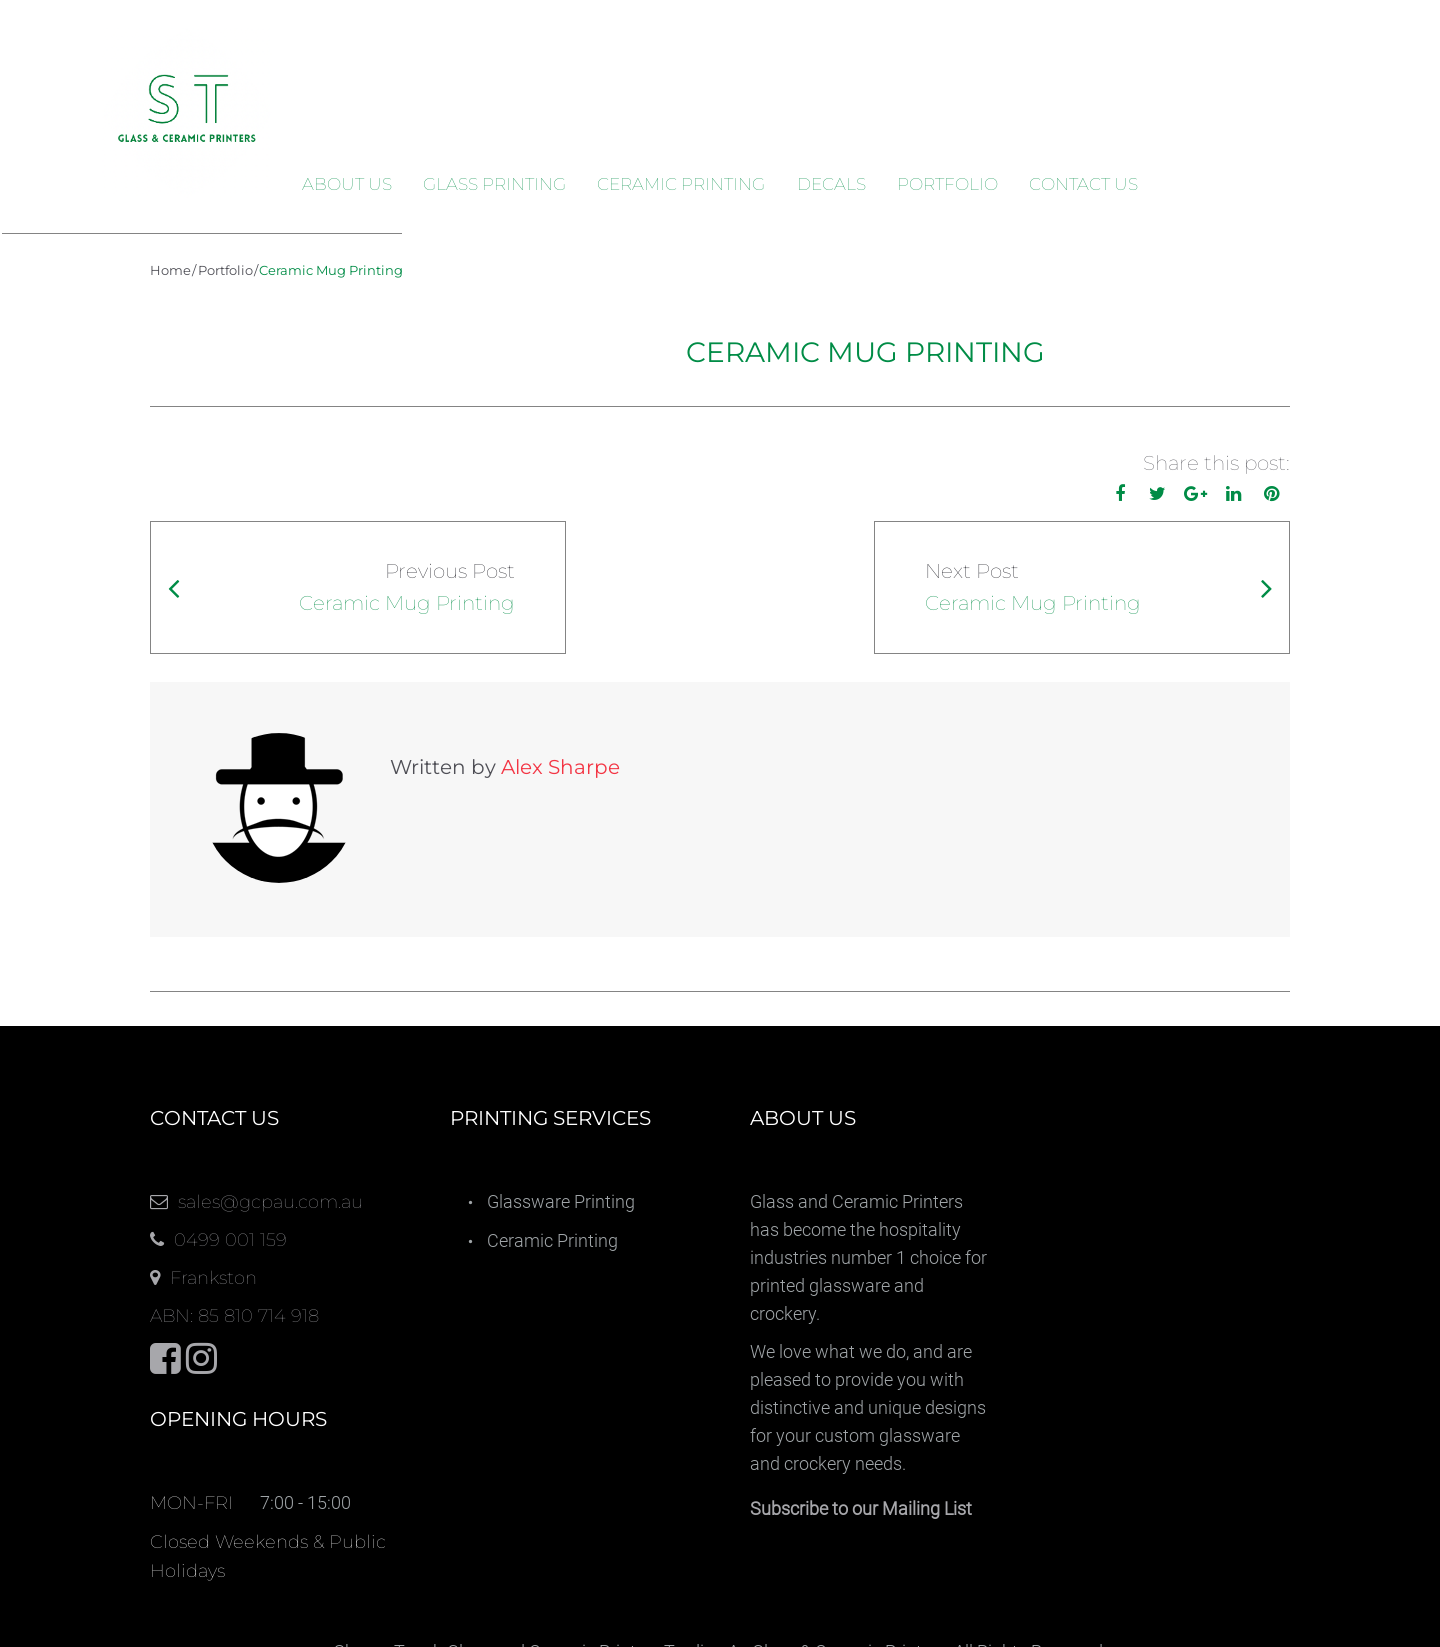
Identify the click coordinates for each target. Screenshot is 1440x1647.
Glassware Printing (561, 1101)
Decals (831, 184)
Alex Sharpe (410, 767)
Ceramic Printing (681, 184)
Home (170, 270)
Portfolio (947, 184)
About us (347, 184)
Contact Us (1083, 184)
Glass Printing (494, 184)
